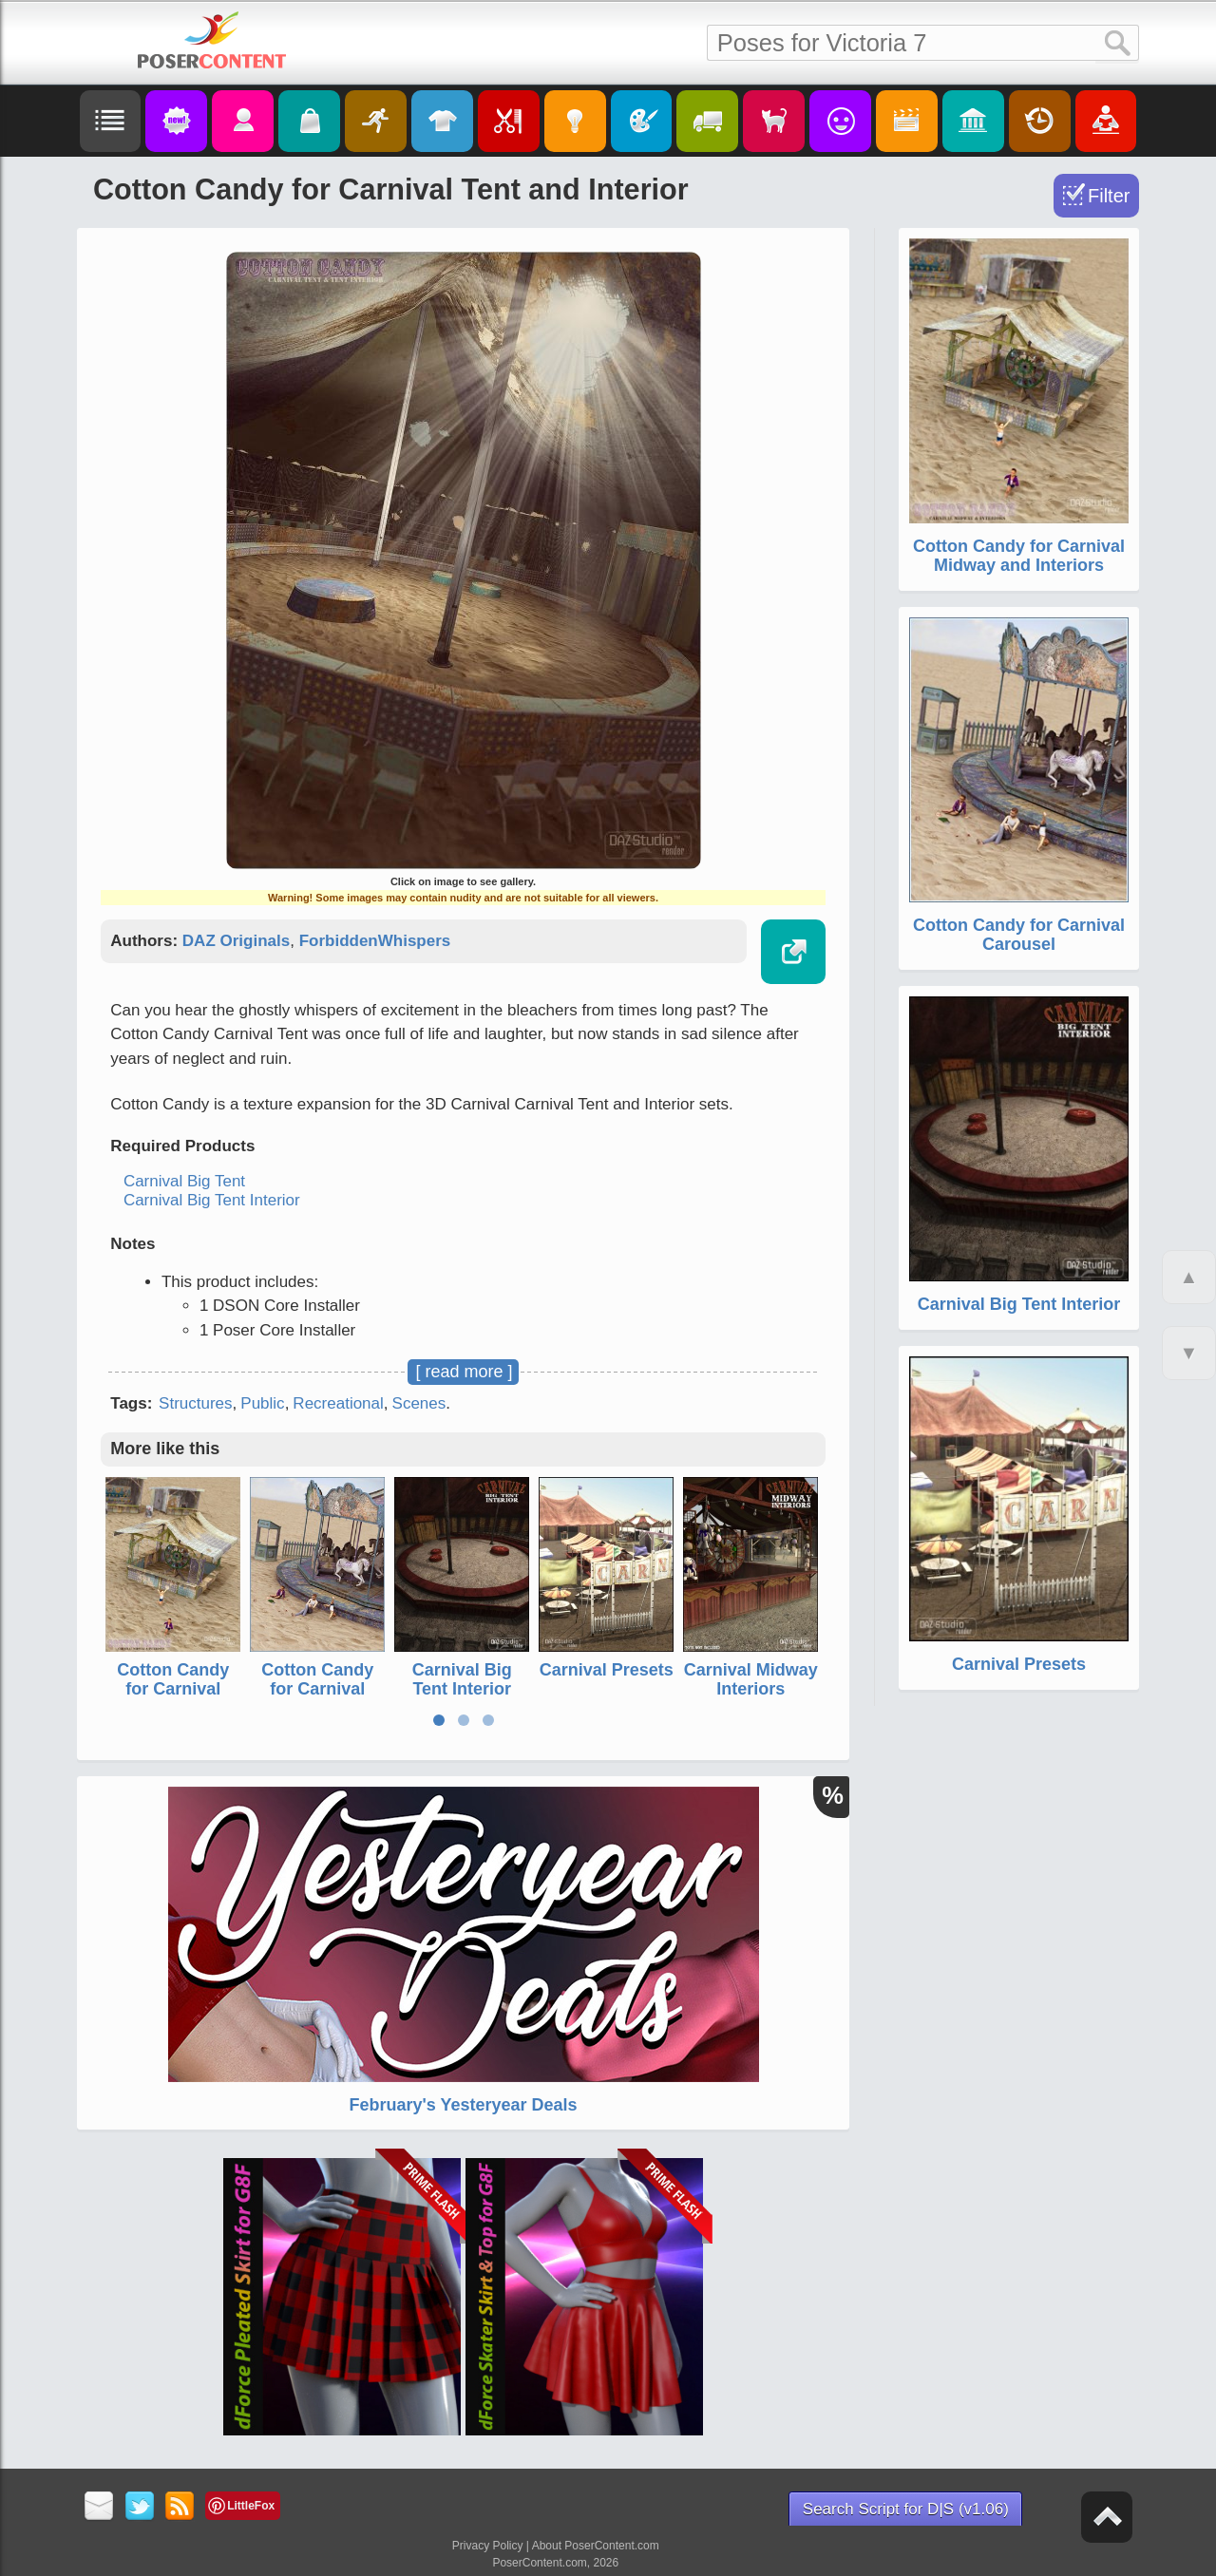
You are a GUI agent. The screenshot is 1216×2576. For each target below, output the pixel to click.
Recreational (338, 1403)
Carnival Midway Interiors (751, 1679)
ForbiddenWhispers (375, 941)
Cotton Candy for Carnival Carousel (317, 1688)
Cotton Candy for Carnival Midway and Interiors (173, 1697)
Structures (195, 1403)
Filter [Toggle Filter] (1109, 195)
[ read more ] (463, 1371)
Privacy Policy (487, 2545)
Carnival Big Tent (184, 1181)
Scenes (419, 1403)
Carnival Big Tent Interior (212, 1200)
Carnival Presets (607, 1669)
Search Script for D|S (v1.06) (906, 2509)
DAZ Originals (236, 941)
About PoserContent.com (595, 2545)
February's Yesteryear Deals (463, 2104)
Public (262, 1403)
